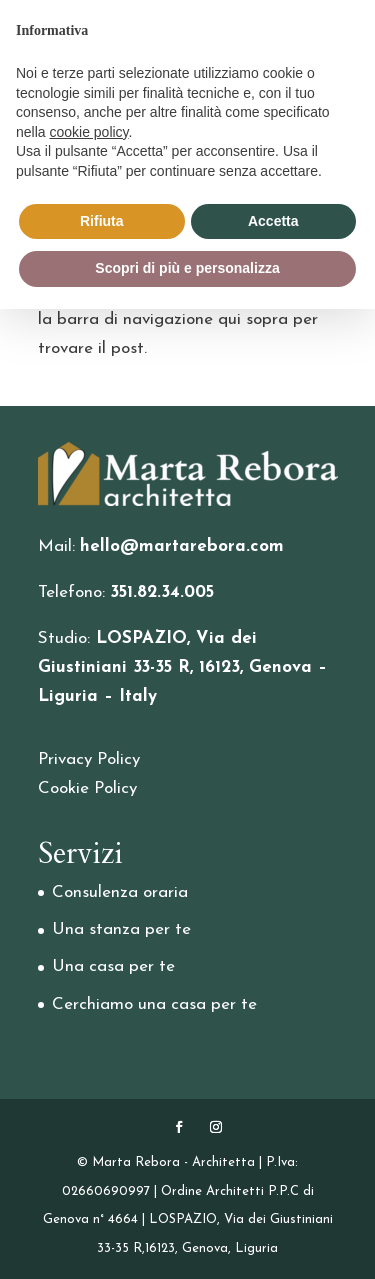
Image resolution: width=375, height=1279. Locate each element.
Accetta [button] (273, 221)
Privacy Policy (89, 759)
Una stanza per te (121, 929)
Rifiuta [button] (102, 221)
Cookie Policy (87, 788)
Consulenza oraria (120, 892)
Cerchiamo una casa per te (154, 1004)
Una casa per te (113, 966)
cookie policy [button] (88, 132)
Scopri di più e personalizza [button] (187, 268)
